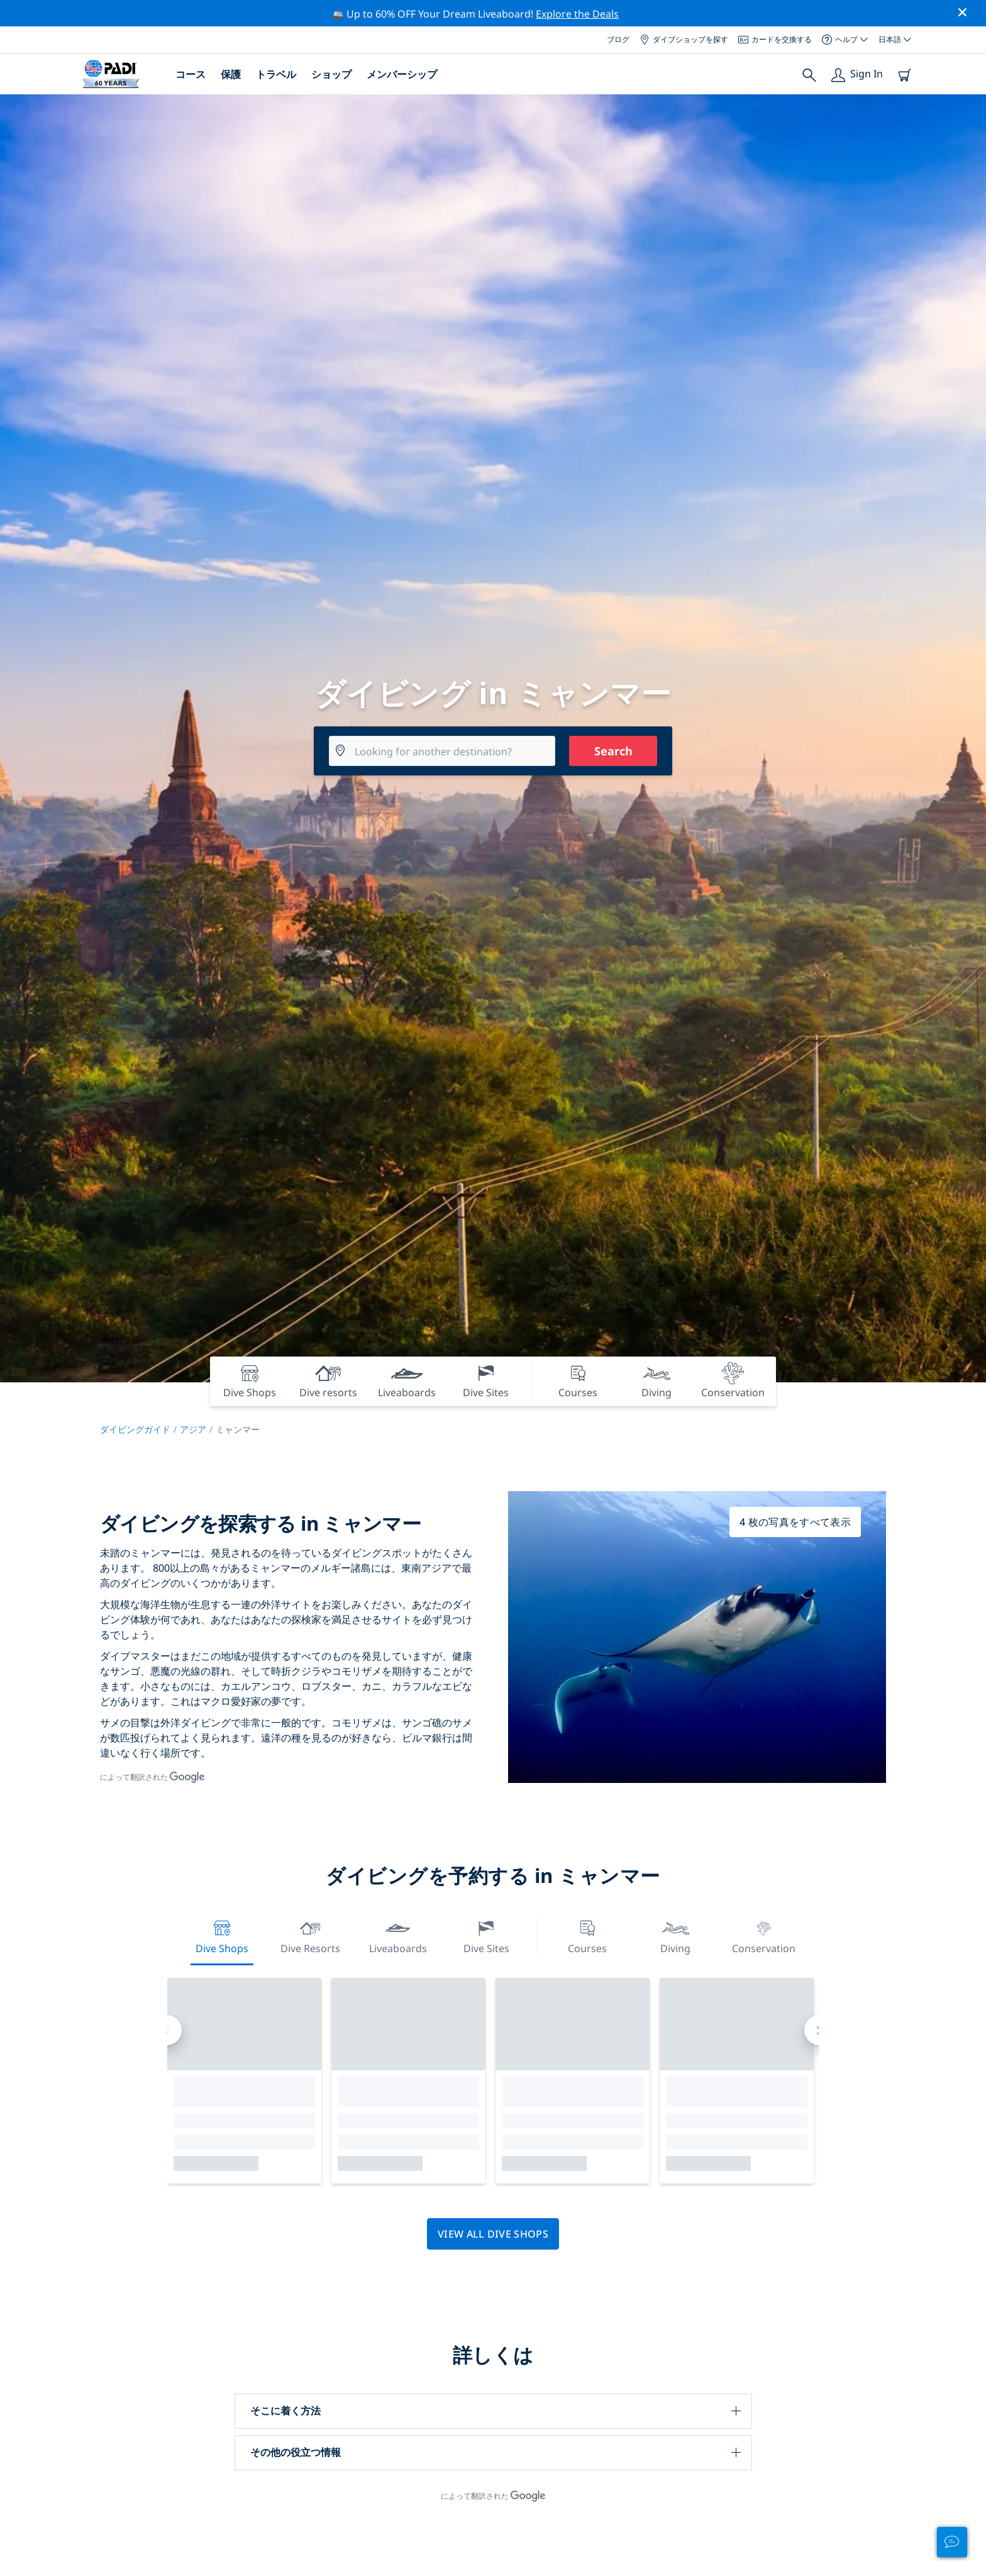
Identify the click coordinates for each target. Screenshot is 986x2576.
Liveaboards (398, 1935)
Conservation (763, 1935)
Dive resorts (310, 1935)
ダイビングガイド (135, 1429)
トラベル (276, 74)
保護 (231, 74)
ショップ (331, 74)
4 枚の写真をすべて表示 (795, 1522)
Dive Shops (222, 1935)
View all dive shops (493, 2234)
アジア (193, 1429)
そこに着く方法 (285, 2411)
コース (190, 74)
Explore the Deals (577, 14)
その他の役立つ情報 (295, 2452)
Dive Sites (486, 1935)
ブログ (618, 39)
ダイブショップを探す (684, 39)
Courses (587, 1935)
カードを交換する (775, 39)
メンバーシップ (402, 74)
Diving (675, 1935)
